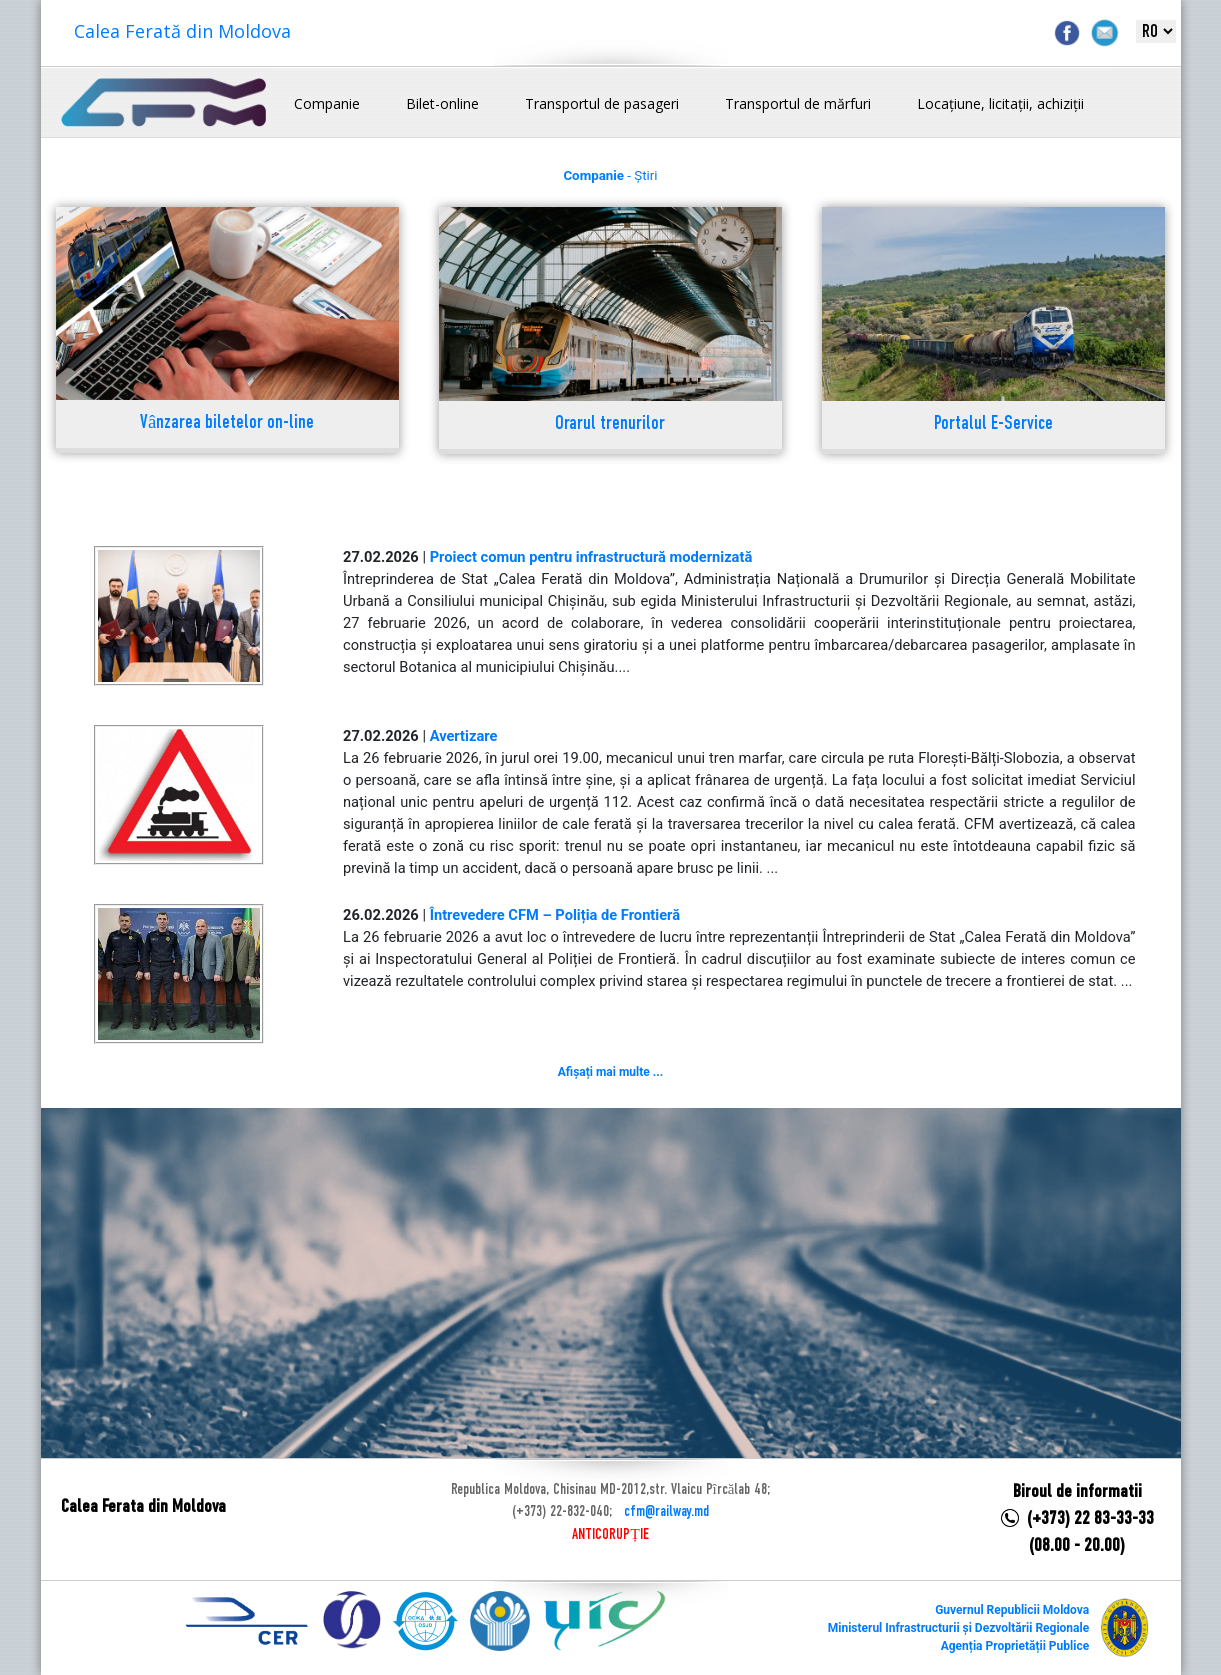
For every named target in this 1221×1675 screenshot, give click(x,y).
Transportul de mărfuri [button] (798, 103)
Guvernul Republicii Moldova (1012, 1610)
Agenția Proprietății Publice (1015, 1646)
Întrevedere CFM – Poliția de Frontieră (555, 915)
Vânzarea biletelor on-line (227, 423)
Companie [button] (327, 103)
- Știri (610, 175)
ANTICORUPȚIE (610, 1535)
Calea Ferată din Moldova (182, 31)
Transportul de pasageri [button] (602, 103)
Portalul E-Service (993, 424)
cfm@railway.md (666, 1512)
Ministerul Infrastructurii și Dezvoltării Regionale (958, 1628)
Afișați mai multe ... (610, 1072)
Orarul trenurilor (610, 424)
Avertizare (464, 736)
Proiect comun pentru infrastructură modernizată (591, 557)
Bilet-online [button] (442, 103)
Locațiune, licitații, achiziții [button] (1000, 103)
